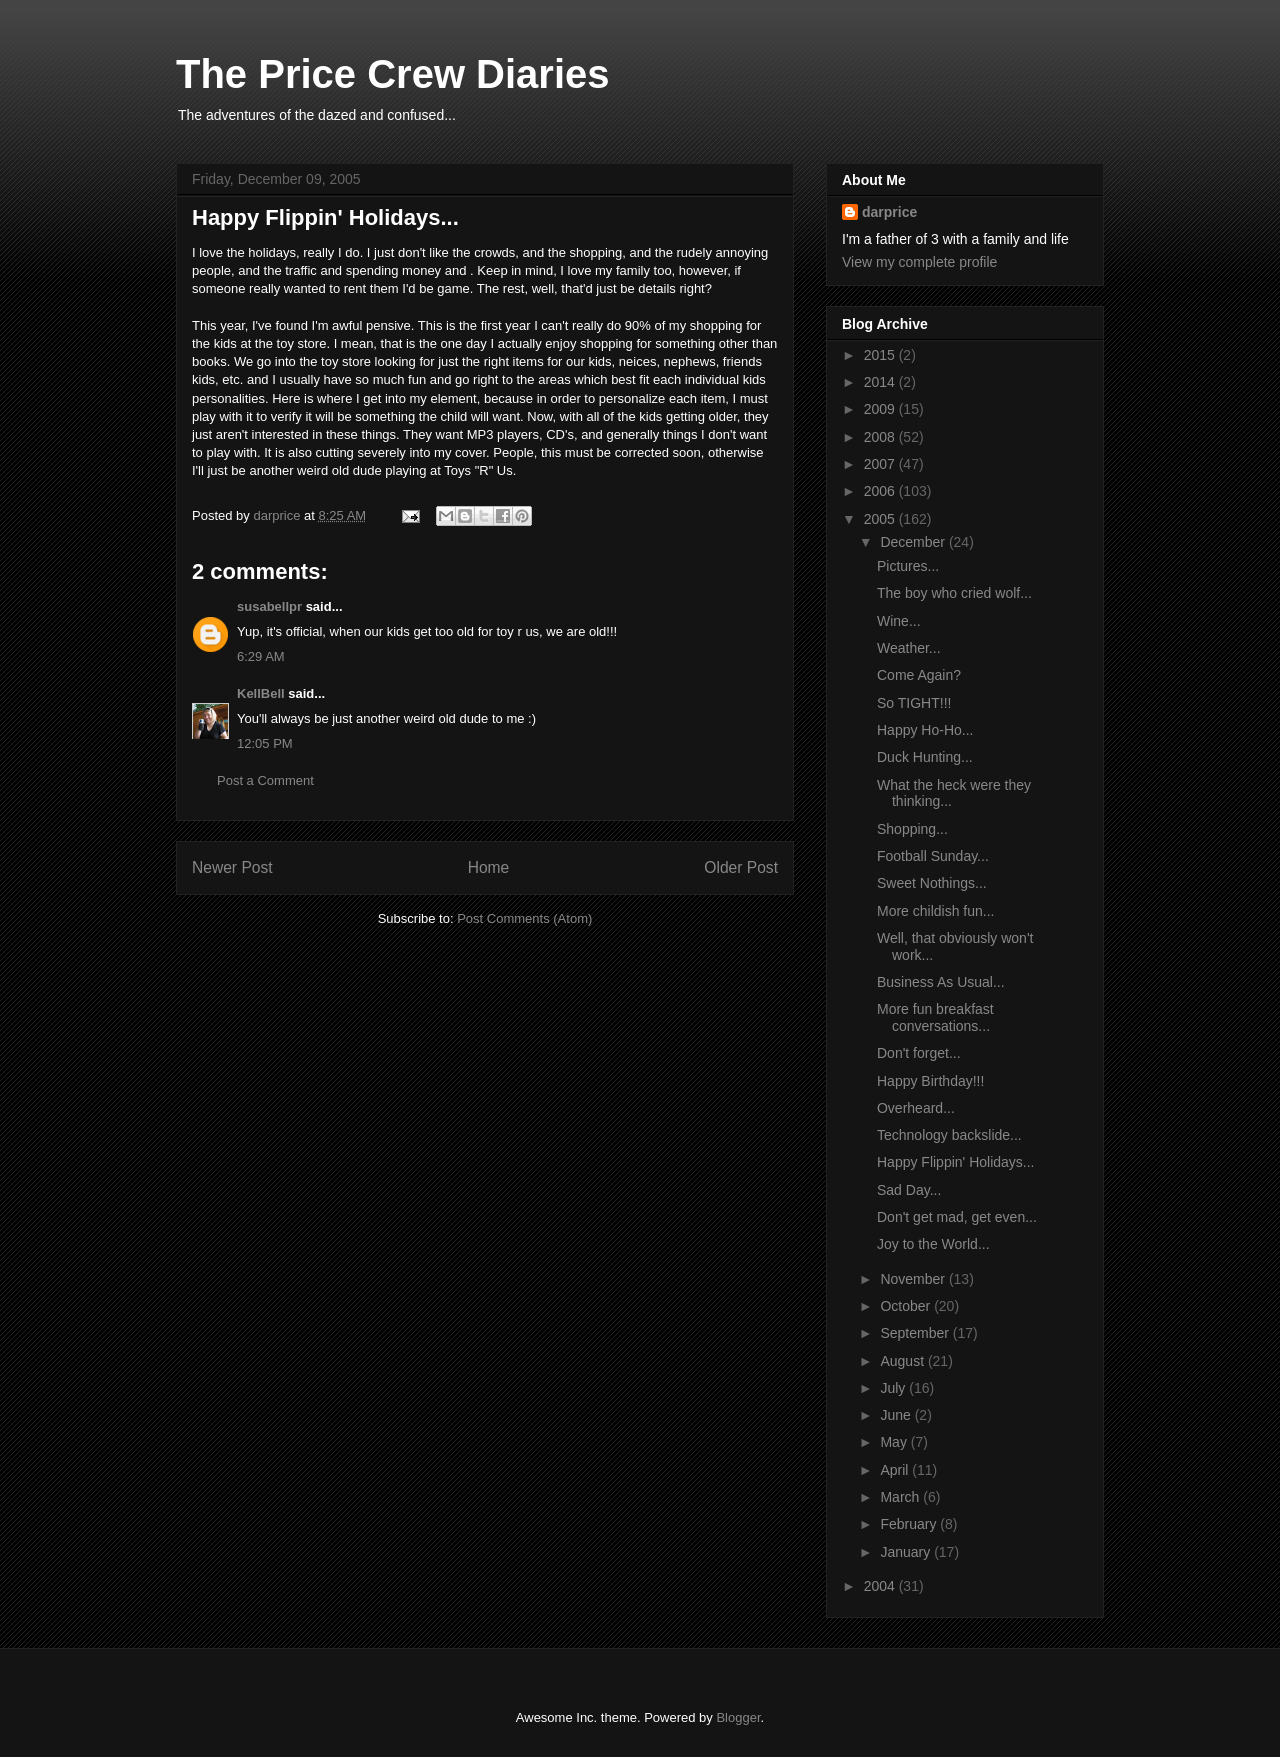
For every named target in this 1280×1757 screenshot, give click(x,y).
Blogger (738, 1717)
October (907, 1306)
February (910, 1524)
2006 (881, 491)
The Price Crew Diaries (393, 74)
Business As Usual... (941, 982)
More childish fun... (936, 911)
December (914, 542)
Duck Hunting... (925, 757)
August (903, 1361)
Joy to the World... (933, 1244)
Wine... (899, 621)
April (896, 1470)
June (897, 1415)
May (895, 1442)
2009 (881, 409)
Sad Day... (909, 1190)
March (901, 1497)
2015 (881, 355)
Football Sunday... (933, 856)
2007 (881, 464)
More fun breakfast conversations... (935, 1017)
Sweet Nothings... (932, 883)
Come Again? (919, 675)
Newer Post (232, 867)
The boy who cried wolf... (954, 593)
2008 (881, 437)
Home (489, 867)
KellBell (261, 693)
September (916, 1333)
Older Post (741, 867)
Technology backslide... (949, 1135)
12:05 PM (265, 743)
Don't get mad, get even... (957, 1217)
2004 (881, 1586)
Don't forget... (919, 1053)
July (894, 1388)
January (907, 1552)
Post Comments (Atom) (524, 918)
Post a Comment (265, 780)
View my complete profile (919, 262)
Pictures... (908, 566)
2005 (881, 519)
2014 (881, 382)
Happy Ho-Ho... (925, 730)
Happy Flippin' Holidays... (956, 1162)
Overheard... (916, 1108)
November (914, 1279)
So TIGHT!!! (914, 703)
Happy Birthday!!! (930, 1081)
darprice (889, 212)
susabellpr (269, 606)
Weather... (909, 648)
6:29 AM (261, 656)
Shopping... (912, 829)
